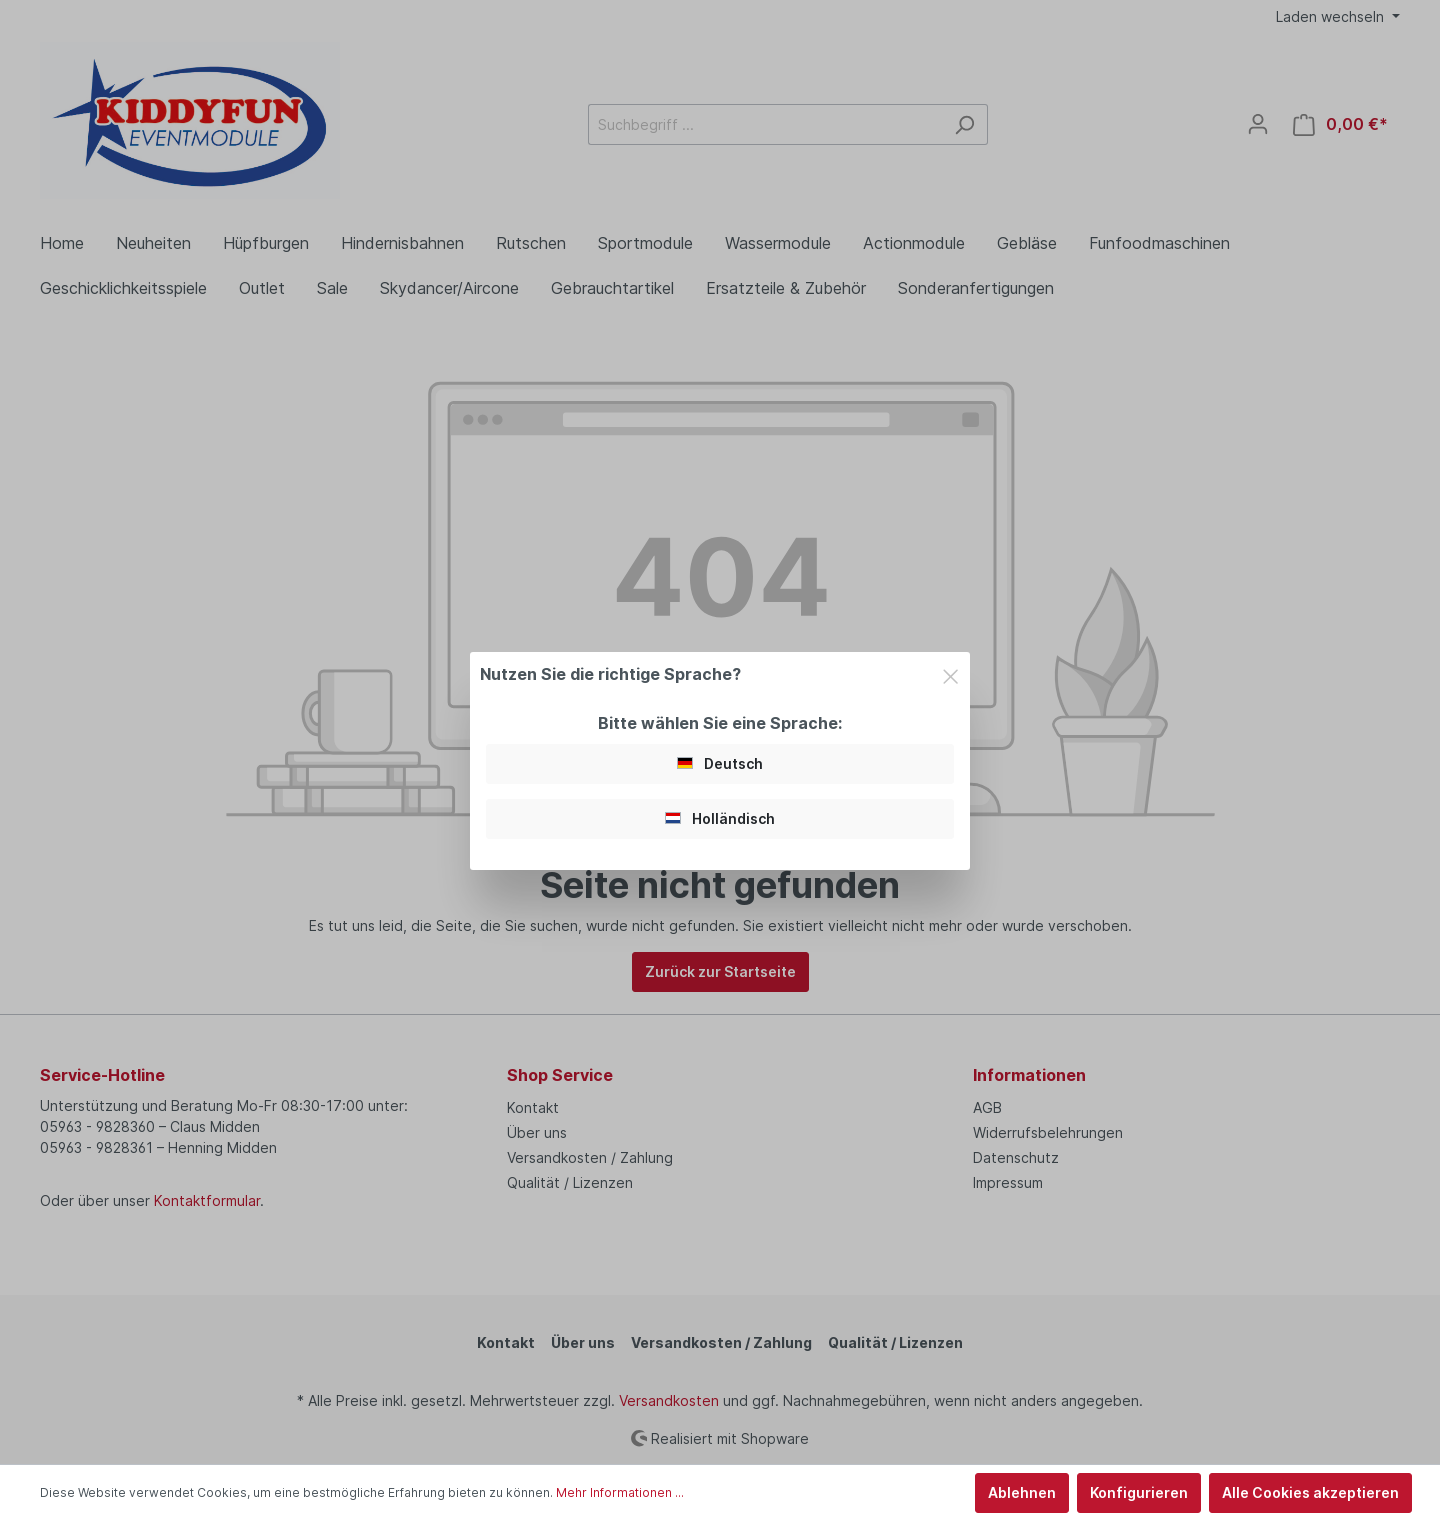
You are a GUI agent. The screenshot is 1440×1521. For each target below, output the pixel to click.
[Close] (950, 673)
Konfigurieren (1139, 1492)
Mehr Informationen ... (620, 1492)
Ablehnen (1022, 1492)
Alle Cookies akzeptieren (1310, 1492)
